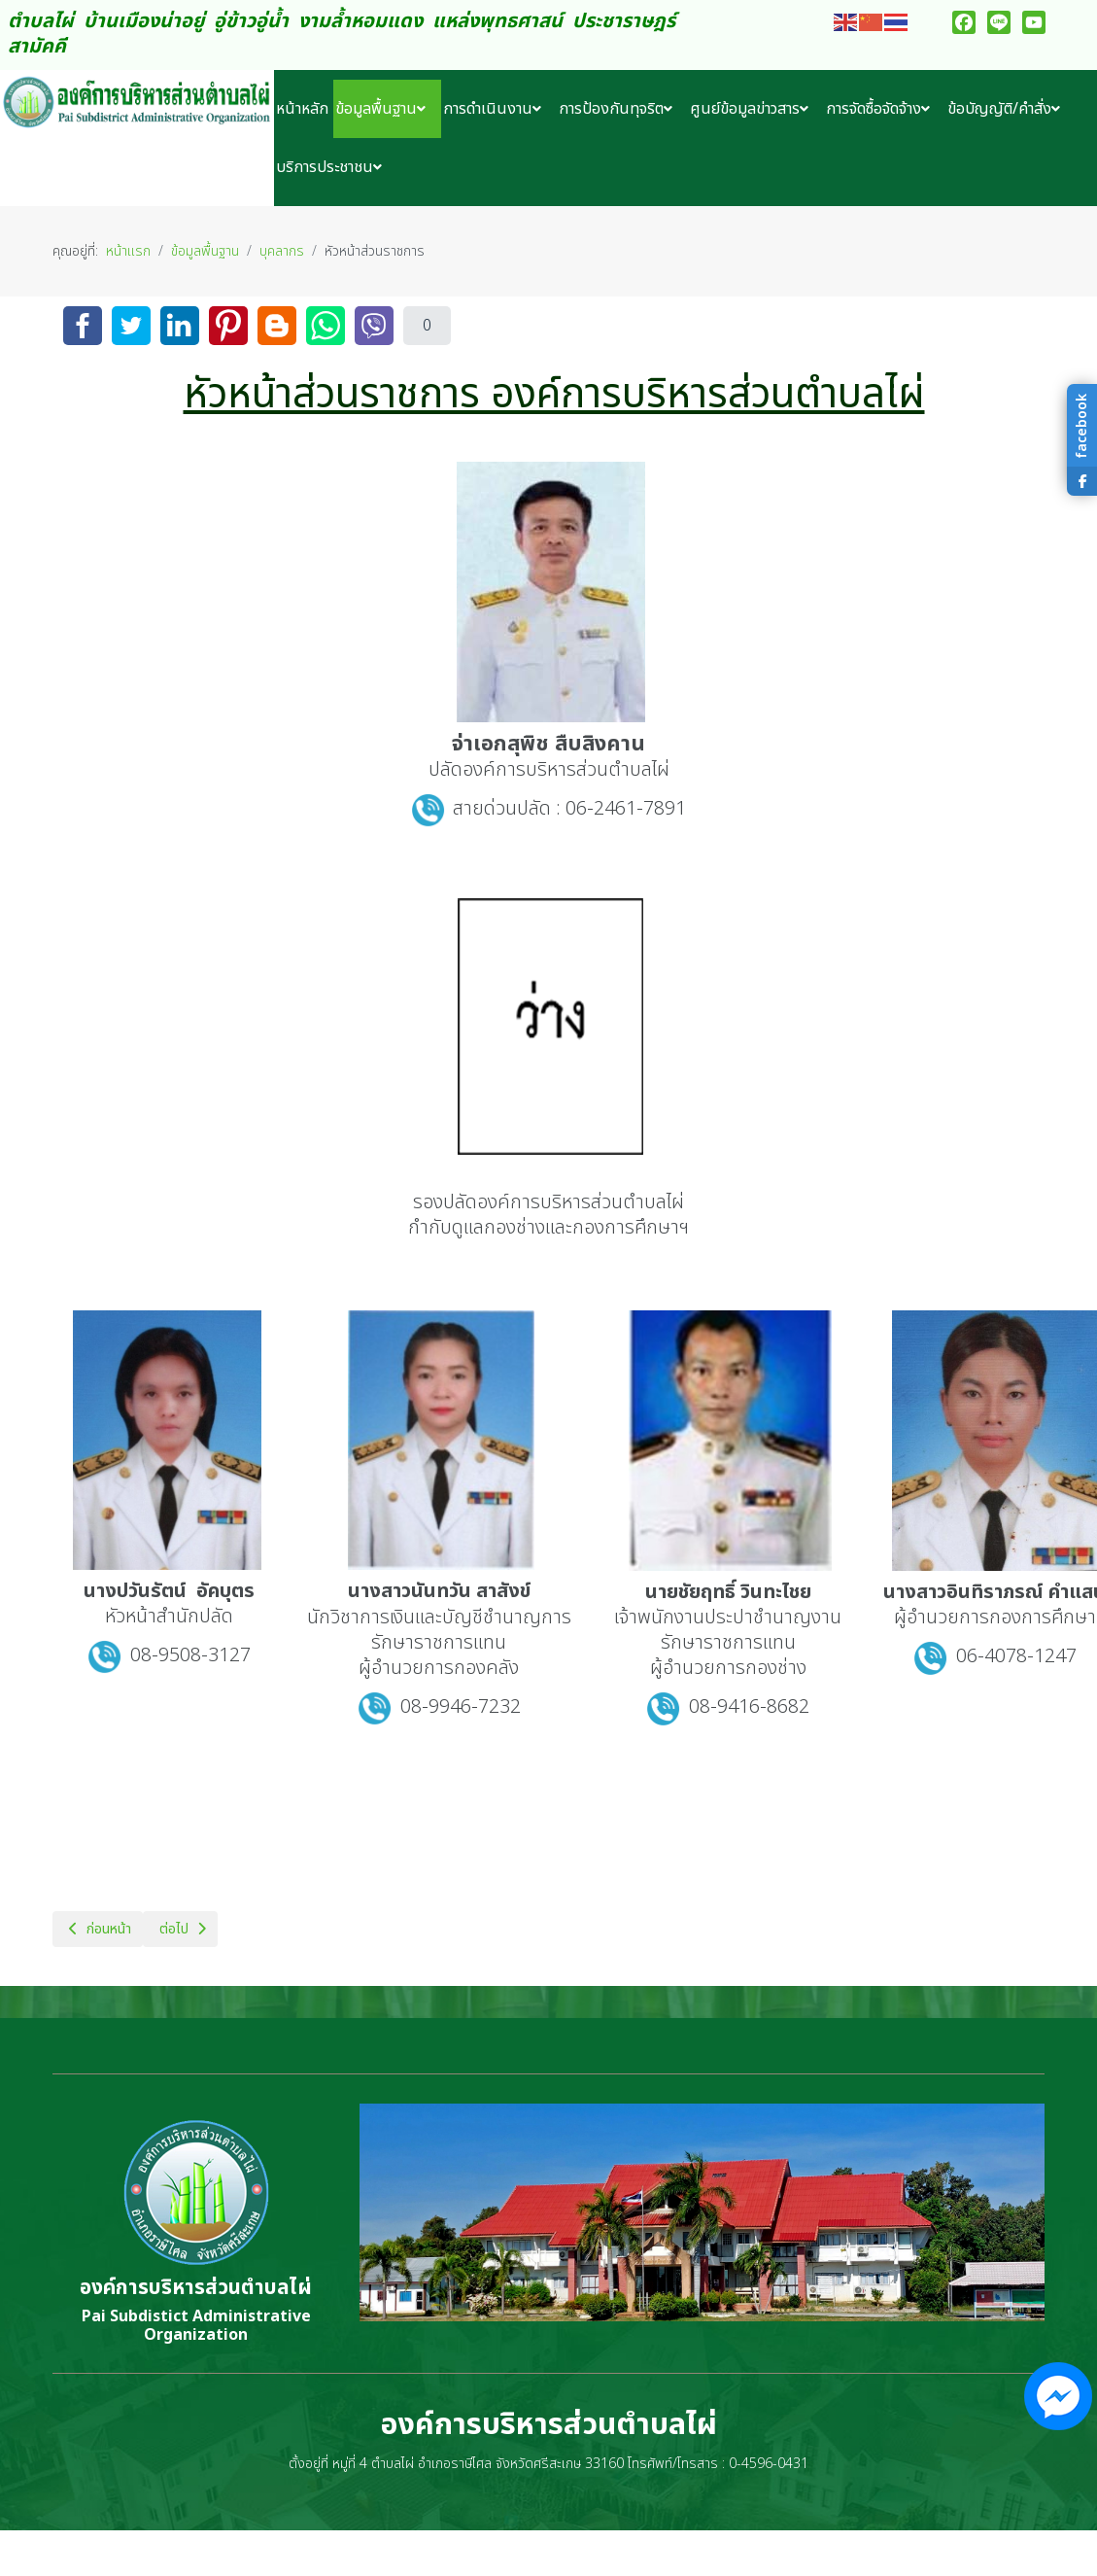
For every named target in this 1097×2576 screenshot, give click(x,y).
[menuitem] (303, 109)
